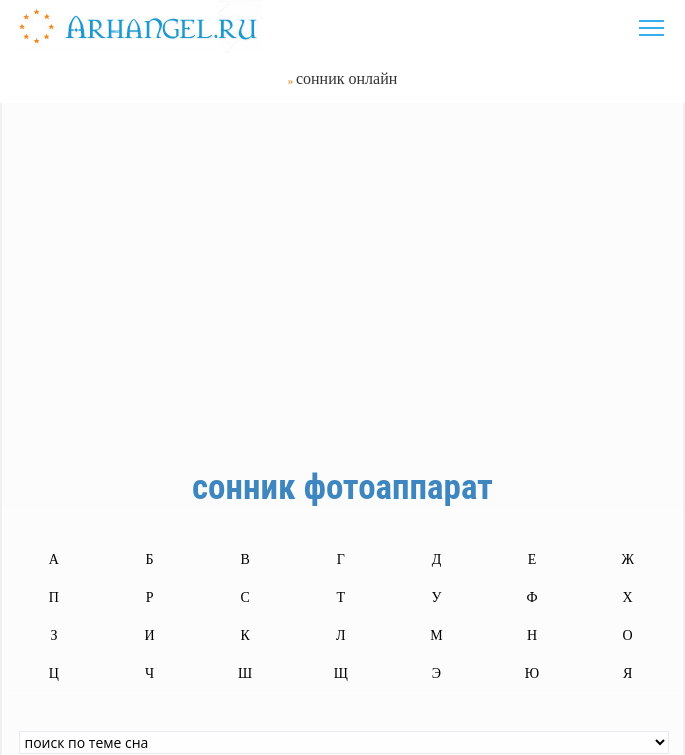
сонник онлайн (346, 78)
